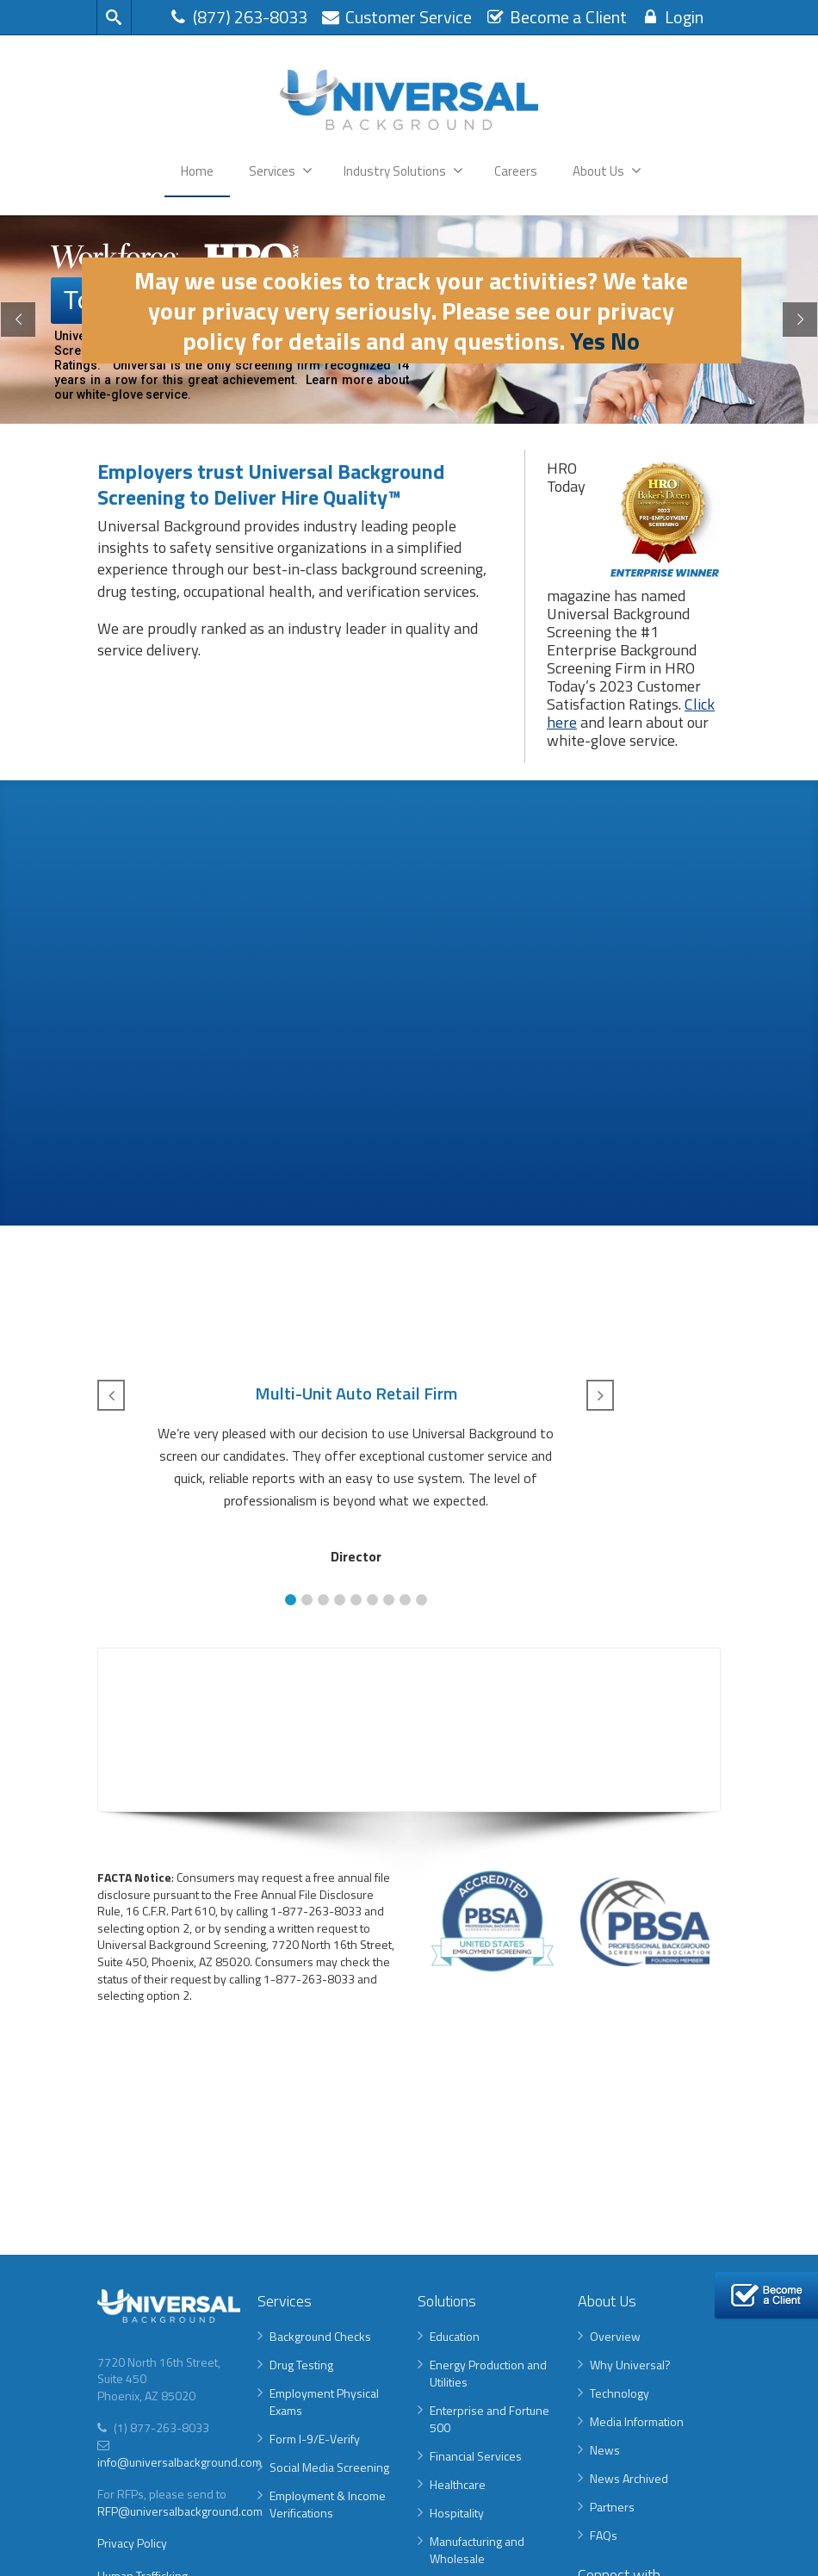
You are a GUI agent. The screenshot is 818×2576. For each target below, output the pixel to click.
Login (671, 16)
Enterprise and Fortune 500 (489, 2418)
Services (281, 171)
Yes (587, 340)
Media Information (637, 2421)
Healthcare (458, 2484)
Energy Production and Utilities (488, 2373)
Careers (515, 171)
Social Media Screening (329, 2467)
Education (455, 2336)
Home (197, 171)
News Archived (629, 2478)
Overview (615, 2336)
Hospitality (457, 2513)
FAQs (603, 2535)
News (605, 2450)
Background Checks (320, 2336)
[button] (290, 1599)
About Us (607, 171)
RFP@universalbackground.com (180, 2511)
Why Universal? (630, 2365)
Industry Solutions (403, 171)
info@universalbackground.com (179, 2462)
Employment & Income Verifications (328, 2504)
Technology (619, 2393)
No (625, 340)
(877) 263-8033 (237, 16)
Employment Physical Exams (324, 2401)
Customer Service (396, 16)
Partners (612, 2507)
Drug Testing (301, 2365)
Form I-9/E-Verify (315, 2439)
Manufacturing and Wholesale (477, 2549)
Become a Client (556, 16)
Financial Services (476, 2456)
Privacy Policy (132, 2543)
